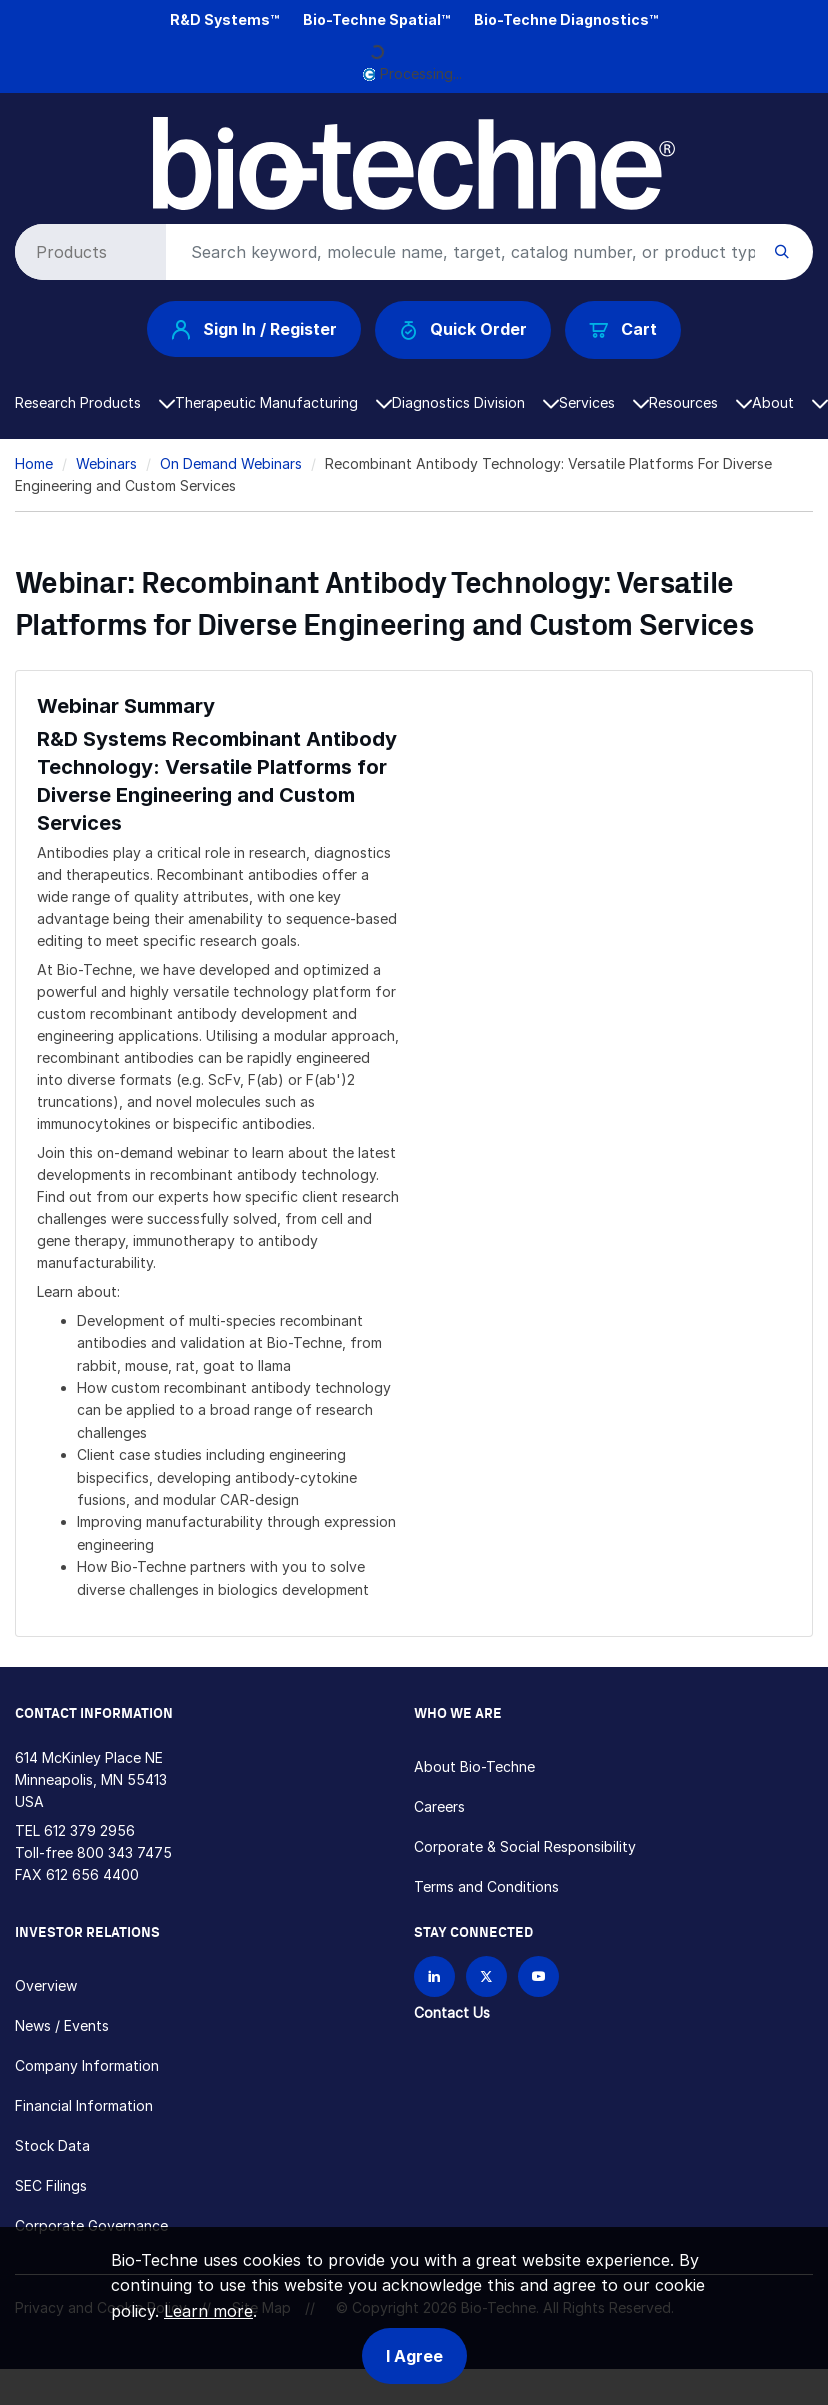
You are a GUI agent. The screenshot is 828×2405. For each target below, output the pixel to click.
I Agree (414, 2356)
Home (34, 463)
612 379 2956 (89, 1830)
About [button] (790, 402)
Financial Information (84, 2105)
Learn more (208, 2311)
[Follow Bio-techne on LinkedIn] (434, 1976)
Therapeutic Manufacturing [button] (283, 402)
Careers (439, 1806)
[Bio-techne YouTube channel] (538, 1976)
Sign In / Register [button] (254, 329)
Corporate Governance (91, 2225)
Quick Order (463, 329)
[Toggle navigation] (26, 132)
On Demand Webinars (231, 463)
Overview (46, 1985)
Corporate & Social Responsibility (525, 1846)
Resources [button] (700, 402)
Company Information (87, 2065)
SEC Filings (51, 2185)
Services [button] (604, 402)
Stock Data (52, 2145)
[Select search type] (87, 252)
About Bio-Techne (474, 1766)
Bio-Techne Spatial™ (376, 19)
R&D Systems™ (224, 19)
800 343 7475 (124, 1852)
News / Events (62, 2025)
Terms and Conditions (486, 1886)
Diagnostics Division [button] (475, 402)
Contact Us (452, 2012)
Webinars (106, 463)
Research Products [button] (95, 402)
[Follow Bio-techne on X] (486, 1976)
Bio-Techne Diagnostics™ (566, 19)
